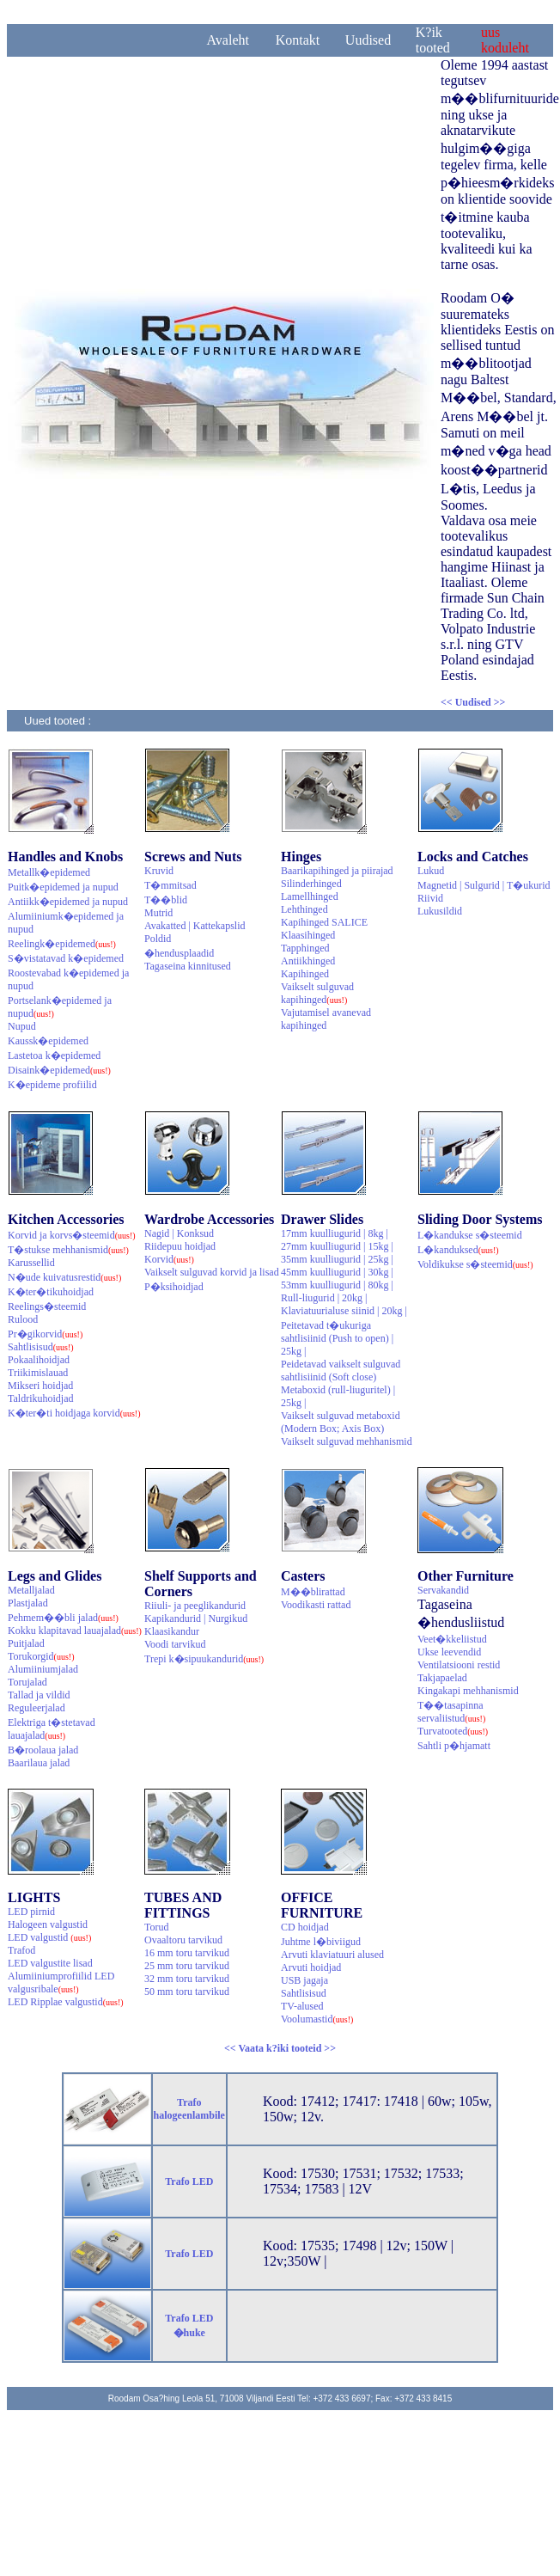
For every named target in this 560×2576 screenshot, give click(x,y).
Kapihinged (305, 974)
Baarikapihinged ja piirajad (337, 871)
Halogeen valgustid (48, 1924)
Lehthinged (304, 909)
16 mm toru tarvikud (186, 1953)
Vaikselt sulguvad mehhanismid (346, 1441)
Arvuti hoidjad (311, 1967)
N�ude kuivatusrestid (64, 1277)
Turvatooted (452, 1731)
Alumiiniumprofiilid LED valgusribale (61, 1982)
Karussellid (31, 1263)
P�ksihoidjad (174, 1287)
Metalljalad (31, 1590)
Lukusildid (439, 911)
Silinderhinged (311, 884)
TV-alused (302, 2006)
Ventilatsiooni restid (458, 1665)
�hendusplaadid (179, 953)
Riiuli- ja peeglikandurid (195, 1606)
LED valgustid (49, 1937)
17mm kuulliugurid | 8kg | (334, 1233)
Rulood (23, 1319)
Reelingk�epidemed (62, 944)
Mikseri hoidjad (40, 1386)
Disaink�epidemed (59, 1070)
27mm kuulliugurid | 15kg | (337, 1246)
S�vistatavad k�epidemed (66, 958)
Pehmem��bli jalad (63, 1618)
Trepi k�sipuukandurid (204, 1659)
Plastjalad (28, 1603)
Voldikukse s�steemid (475, 1264)
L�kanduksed (458, 1250)
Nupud (22, 1026)
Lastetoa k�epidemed (54, 1055)
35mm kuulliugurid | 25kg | (337, 1259)
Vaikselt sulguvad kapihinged (317, 993)
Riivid (430, 898)
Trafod (21, 1950)
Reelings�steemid (47, 1306)
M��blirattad (313, 1592)
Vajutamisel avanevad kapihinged (326, 1019)
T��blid (165, 900)
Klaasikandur (171, 1631)
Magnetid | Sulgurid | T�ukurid (484, 885)
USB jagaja (304, 1980)
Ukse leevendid (449, 1652)
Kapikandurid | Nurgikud (195, 1618)
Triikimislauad (38, 1373)
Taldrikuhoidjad (40, 1398)
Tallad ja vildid (39, 1695)
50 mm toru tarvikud (186, 1992)
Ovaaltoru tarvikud (183, 1940)
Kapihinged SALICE (324, 922)
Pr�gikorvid (45, 1334)
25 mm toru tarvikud (186, 1966)
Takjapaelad (442, 1678)
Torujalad (27, 1682)
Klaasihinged (308, 935)
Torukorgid (41, 1656)
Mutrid (158, 913)
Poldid (157, 939)
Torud (156, 1927)
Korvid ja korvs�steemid (72, 1235)
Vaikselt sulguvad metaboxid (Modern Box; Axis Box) (340, 1422)
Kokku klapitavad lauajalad (75, 1631)
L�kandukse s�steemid (469, 1235)
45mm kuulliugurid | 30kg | (337, 1272)
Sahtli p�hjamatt (453, 1746)
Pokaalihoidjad (39, 1360)
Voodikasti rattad (315, 1605)
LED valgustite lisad (50, 1963)
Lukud (430, 871)
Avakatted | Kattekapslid (194, 926)
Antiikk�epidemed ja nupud (68, 902)
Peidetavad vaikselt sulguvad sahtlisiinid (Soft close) (340, 1370)
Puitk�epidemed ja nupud (63, 887)
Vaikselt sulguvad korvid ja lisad (211, 1272)
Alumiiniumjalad (43, 1669)
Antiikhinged (308, 961)
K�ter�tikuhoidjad (51, 1292)
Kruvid (158, 871)
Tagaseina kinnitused (187, 966)
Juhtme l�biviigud (321, 1942)
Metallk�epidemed (49, 872)
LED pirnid (31, 1912)
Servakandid (443, 1590)
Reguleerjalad (36, 1708)
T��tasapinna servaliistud (451, 1711)
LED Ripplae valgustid (66, 2002)
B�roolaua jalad (43, 1750)
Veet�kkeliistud (452, 1639)
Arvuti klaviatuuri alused (332, 1955)
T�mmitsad (170, 885)
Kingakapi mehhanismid (468, 1691)
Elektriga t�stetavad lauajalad (51, 1728)
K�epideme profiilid (52, 1085)
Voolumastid (317, 2019)
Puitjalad (26, 1643)
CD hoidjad (305, 1927)
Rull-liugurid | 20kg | (324, 1298)
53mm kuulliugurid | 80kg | (337, 1285)
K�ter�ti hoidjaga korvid (74, 1413)
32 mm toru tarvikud (186, 1979)
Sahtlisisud (41, 1347)
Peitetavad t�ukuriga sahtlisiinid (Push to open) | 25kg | (337, 1338)
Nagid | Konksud (179, 1233)
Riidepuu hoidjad (180, 1246)
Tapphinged (305, 948)
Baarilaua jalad (39, 1763)
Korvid (169, 1259)
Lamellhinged (309, 896)
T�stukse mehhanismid (68, 1250)
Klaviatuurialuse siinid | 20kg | (344, 1311)
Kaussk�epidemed (48, 1041)
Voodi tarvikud (174, 1644)
